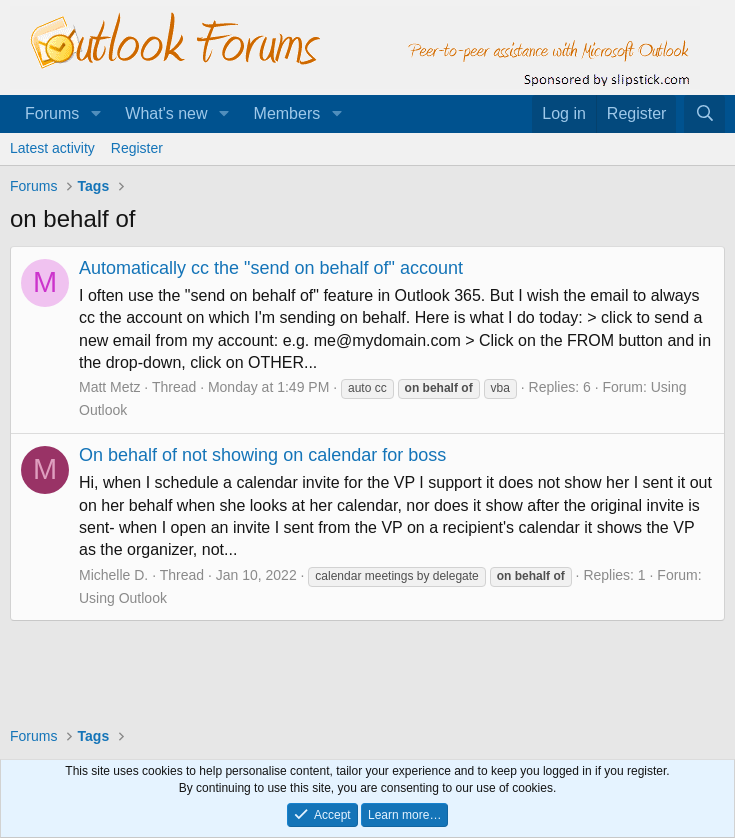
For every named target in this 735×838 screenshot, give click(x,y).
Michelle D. (113, 575)
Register (137, 148)
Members (287, 113)
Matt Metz (109, 387)
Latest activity (52, 148)
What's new (166, 113)
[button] (95, 114)
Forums (52, 113)
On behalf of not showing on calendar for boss (262, 455)
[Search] (704, 114)
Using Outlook (123, 598)
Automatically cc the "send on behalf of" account (271, 268)
